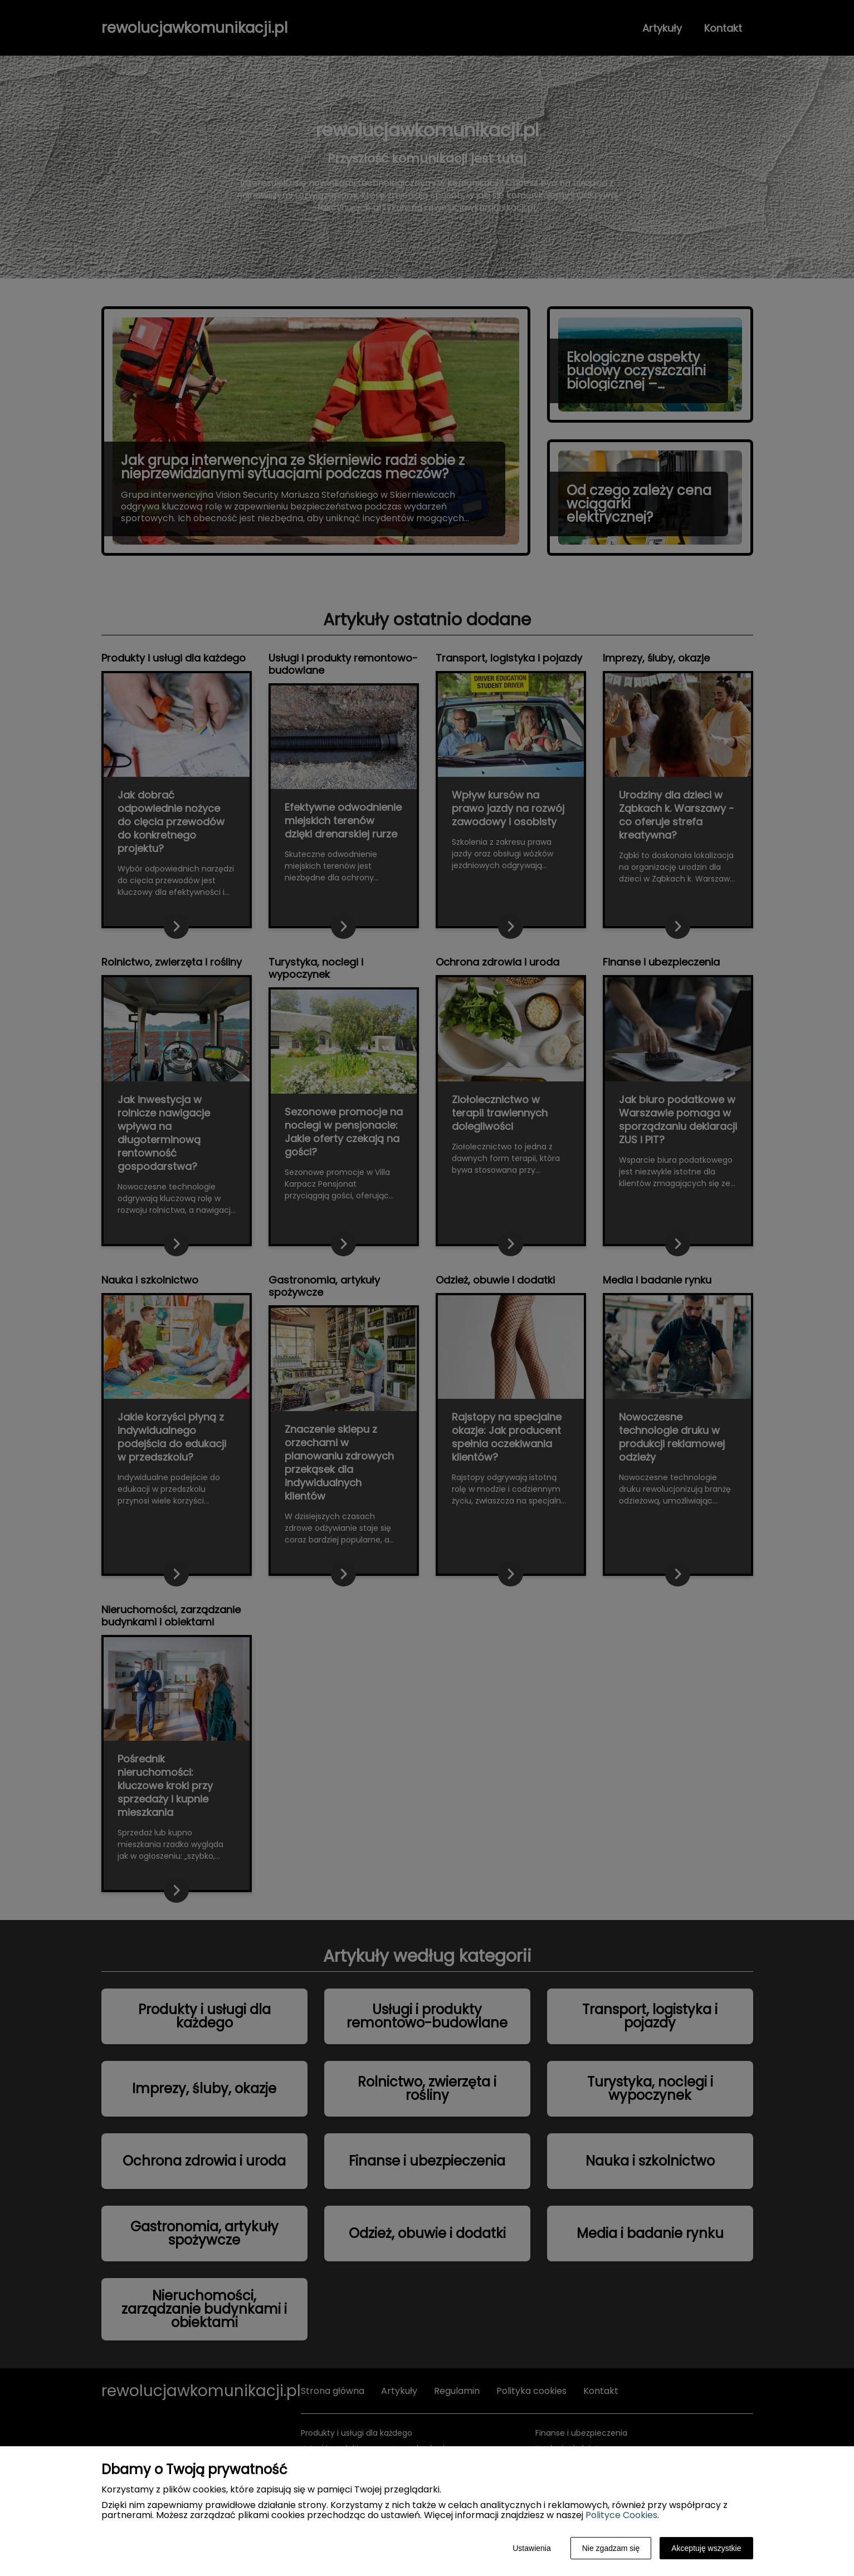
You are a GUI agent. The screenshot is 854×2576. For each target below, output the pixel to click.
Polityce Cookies (621, 2515)
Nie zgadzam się (611, 2548)
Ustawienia (531, 2548)
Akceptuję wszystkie (706, 2548)
